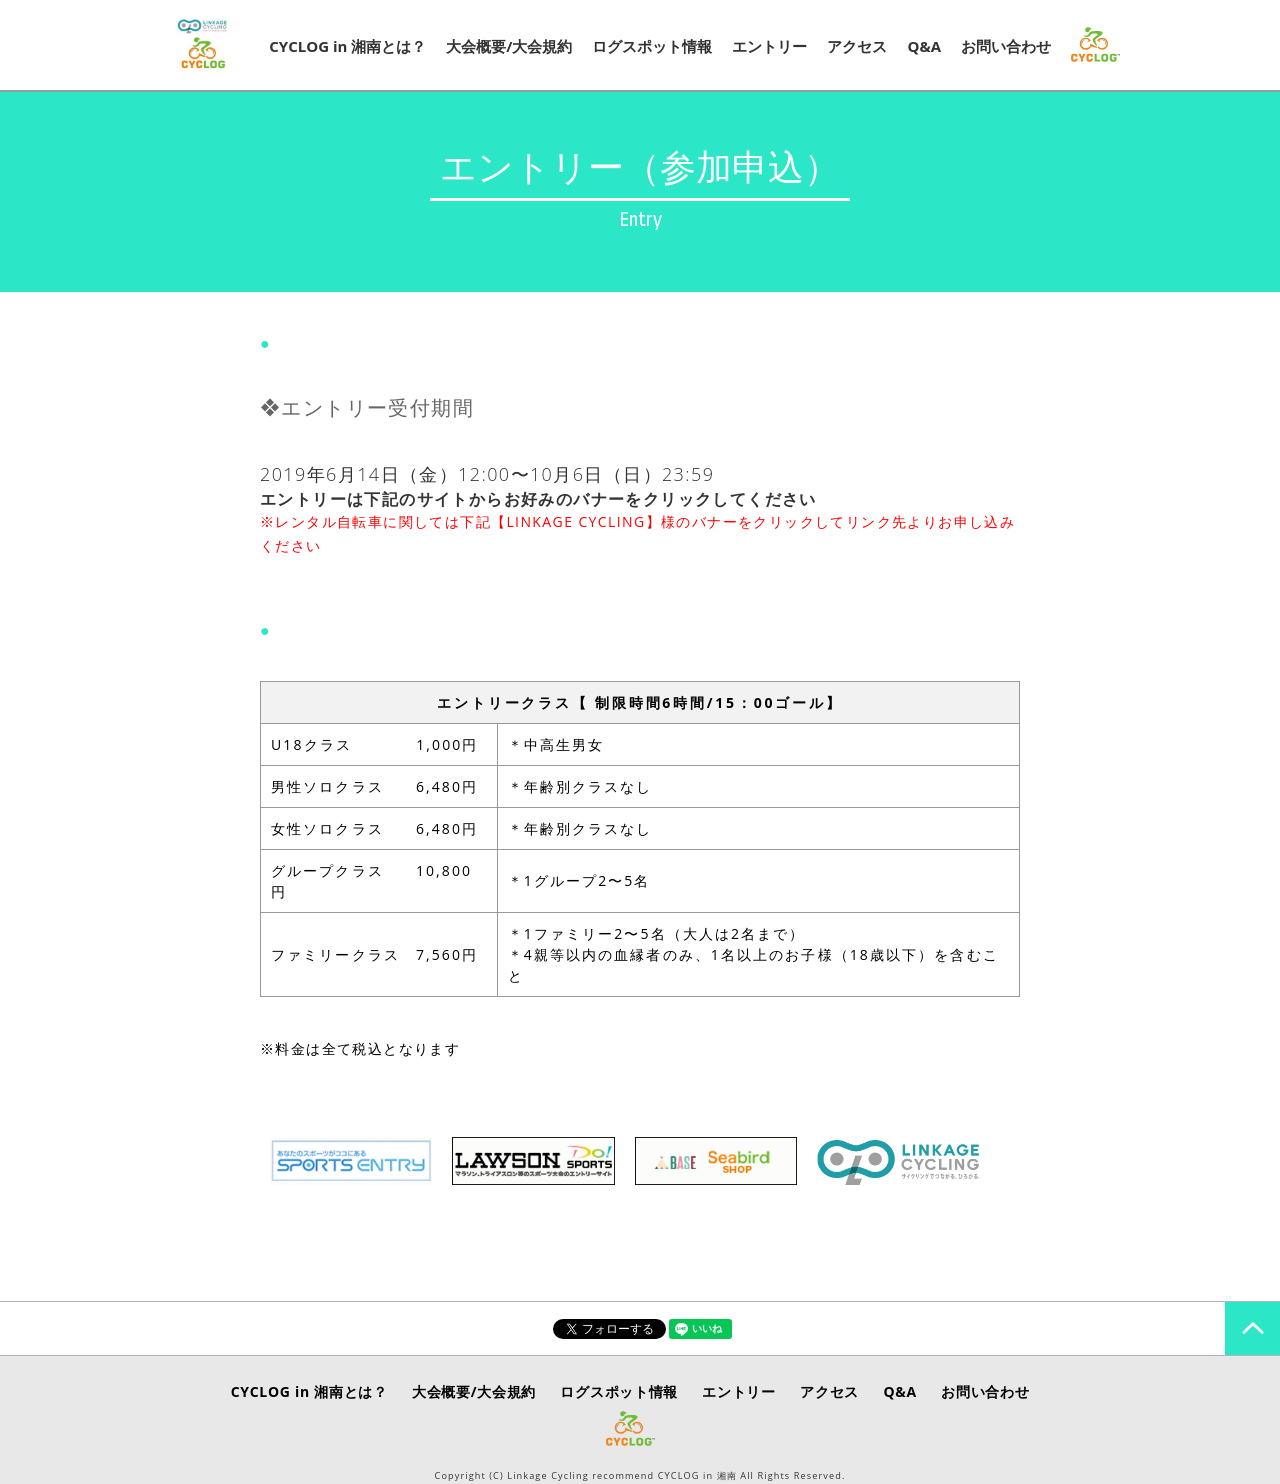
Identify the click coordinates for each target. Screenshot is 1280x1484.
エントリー (769, 46)
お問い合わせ (1006, 46)
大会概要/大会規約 (509, 46)
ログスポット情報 (652, 46)
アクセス (857, 46)
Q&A (924, 46)
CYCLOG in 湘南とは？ (347, 46)
